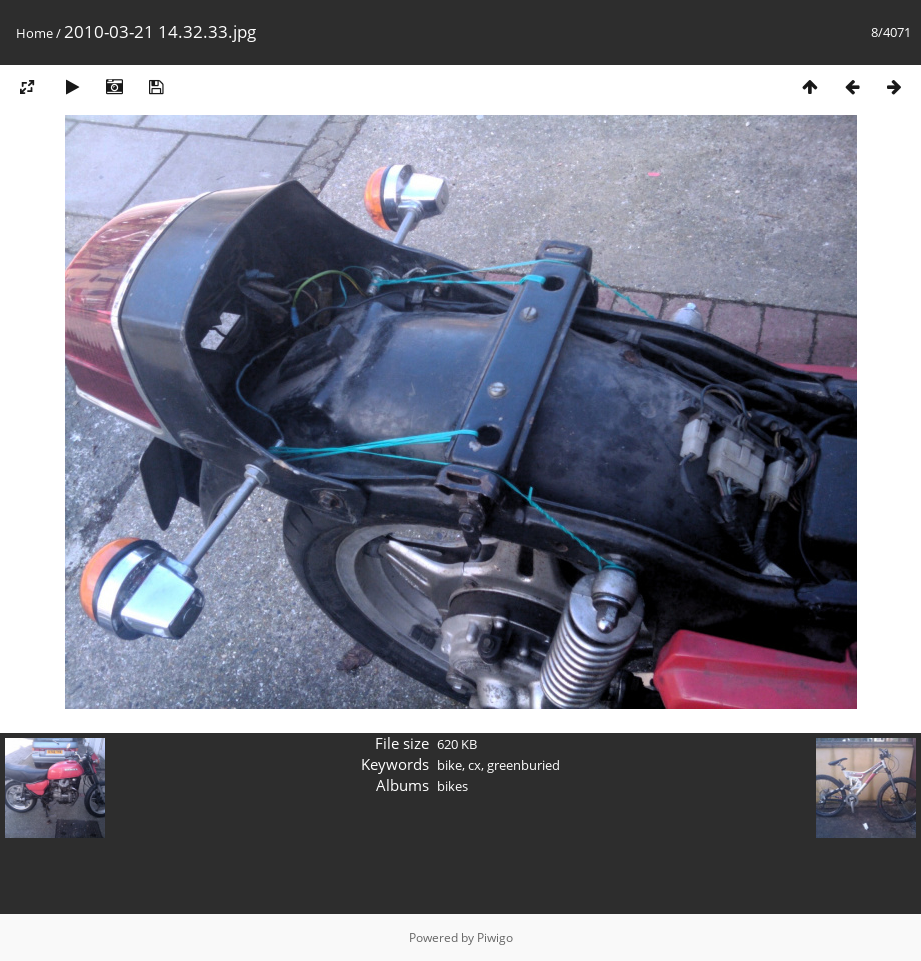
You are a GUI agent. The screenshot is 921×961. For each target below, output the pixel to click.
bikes (452, 786)
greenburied (523, 765)
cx (474, 765)
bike (449, 765)
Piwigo (495, 937)
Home (34, 33)
